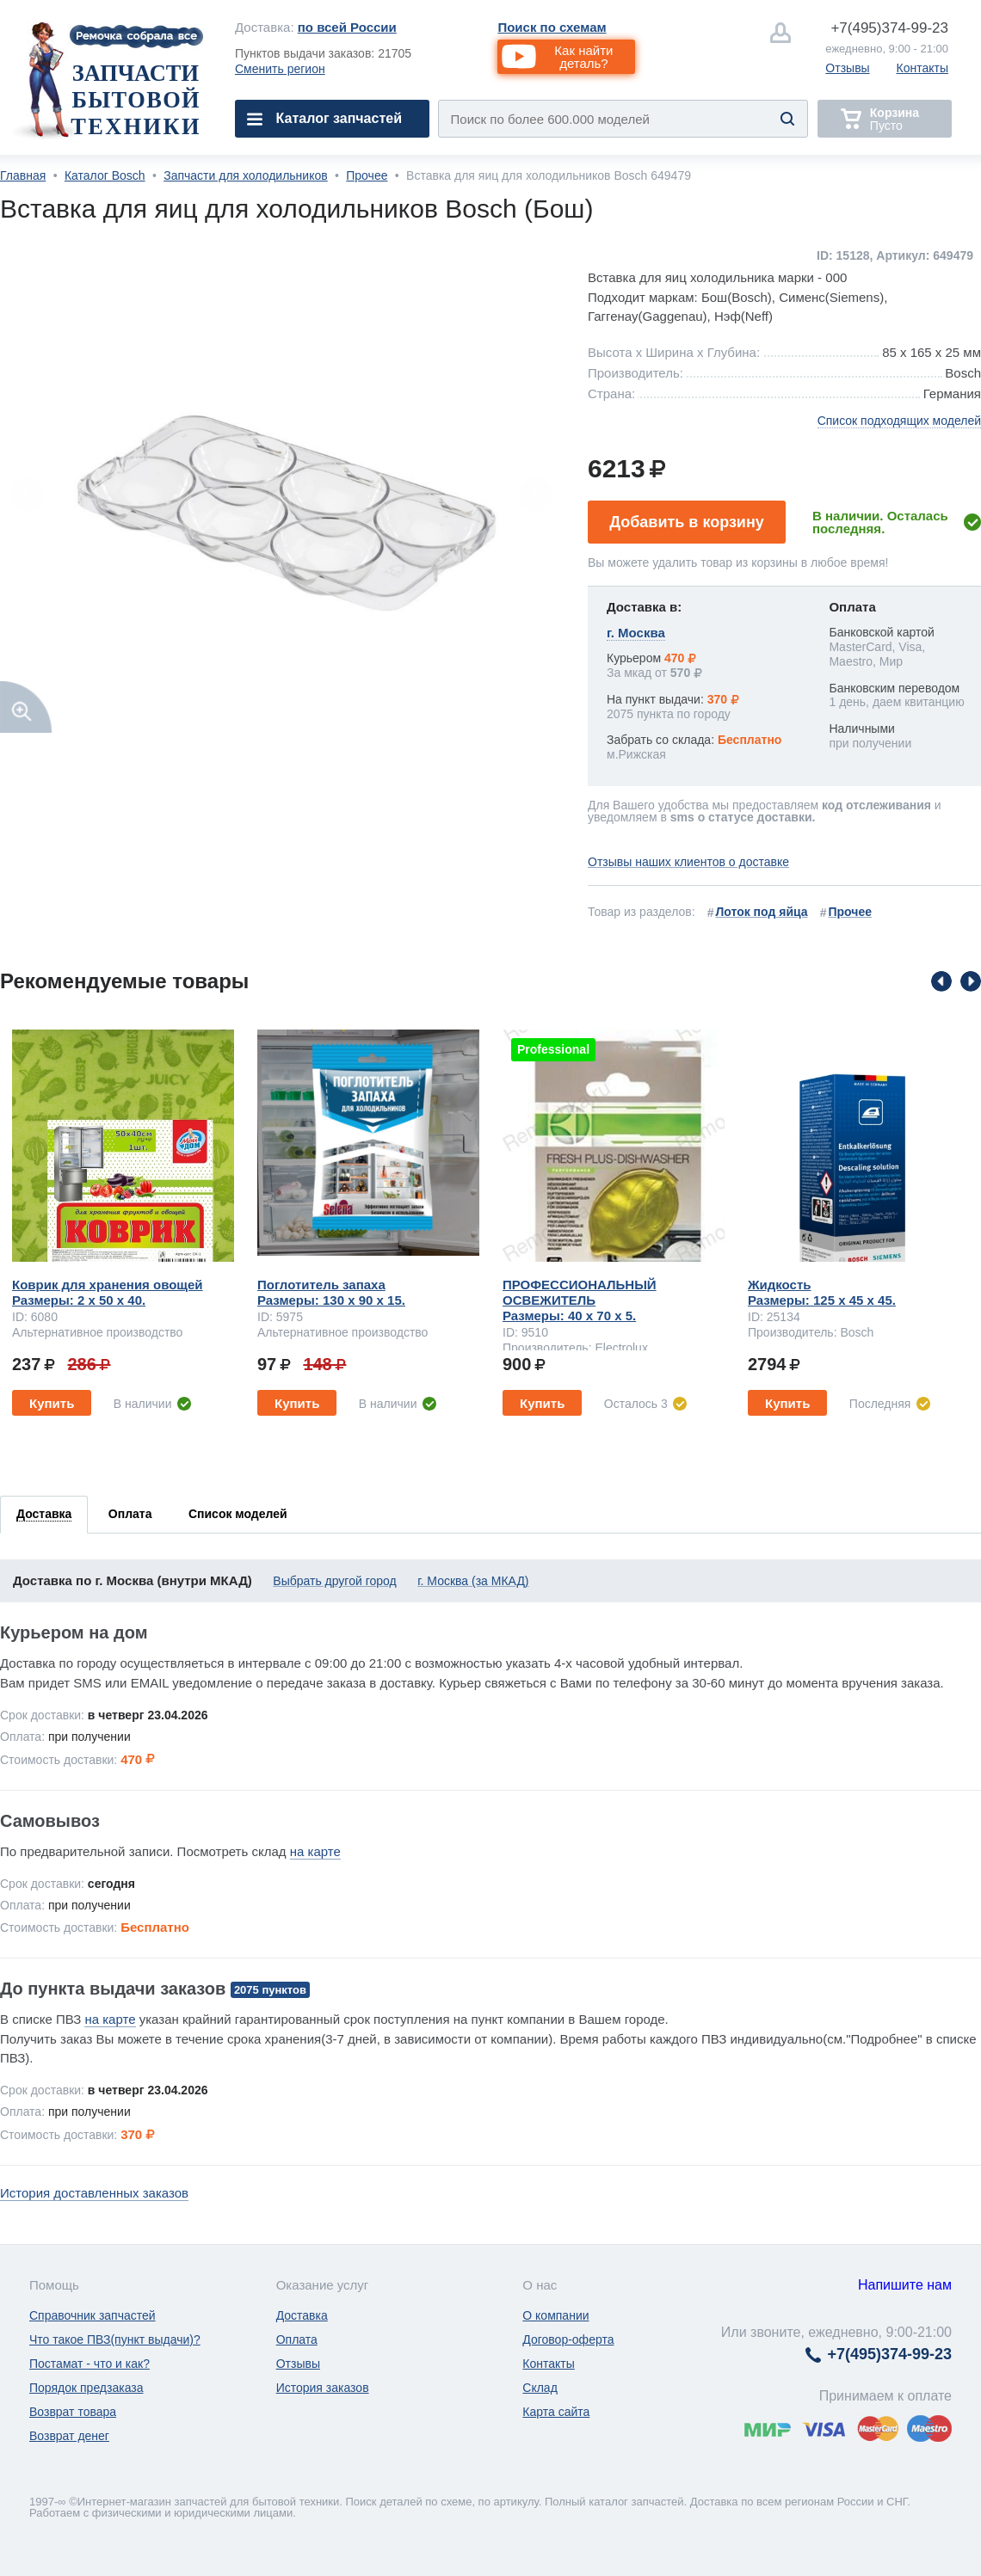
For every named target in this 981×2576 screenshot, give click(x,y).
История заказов (322, 2388)
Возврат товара (72, 2412)
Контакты (922, 68)
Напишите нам (905, 2285)
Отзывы (847, 68)
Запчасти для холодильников (245, 175)
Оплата (297, 2339)
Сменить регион (280, 69)
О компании (555, 2315)
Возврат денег (69, 2436)
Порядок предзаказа (86, 2388)
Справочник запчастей (92, 2315)
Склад (540, 2388)
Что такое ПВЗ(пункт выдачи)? (115, 2339)
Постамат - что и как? (89, 2363)
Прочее (366, 175)
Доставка (302, 2315)
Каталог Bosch (105, 175)
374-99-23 (889, 28)
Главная (23, 175)
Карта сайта (555, 2412)
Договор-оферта (568, 2339)
